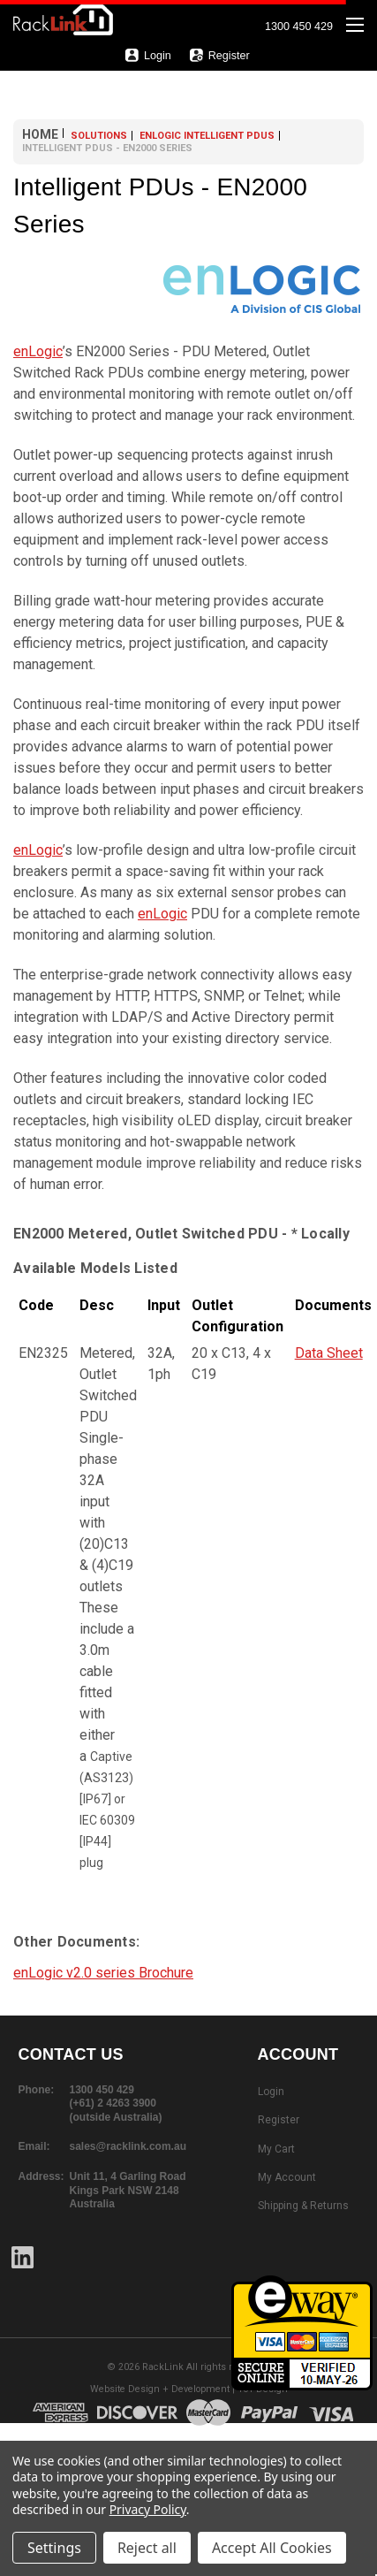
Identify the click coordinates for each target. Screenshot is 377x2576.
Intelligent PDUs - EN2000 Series (107, 148)
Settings (54, 2547)
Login (147, 55)
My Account (287, 2177)
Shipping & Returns (303, 2205)
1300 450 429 (299, 26)
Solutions (99, 135)
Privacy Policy (147, 2509)
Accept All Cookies (272, 2547)
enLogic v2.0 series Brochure (103, 1972)
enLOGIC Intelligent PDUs (207, 135)
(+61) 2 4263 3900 (113, 2103)
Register (219, 55)
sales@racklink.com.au (128, 2146)
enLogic (38, 351)
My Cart (276, 2149)
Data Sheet (329, 1353)
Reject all (147, 2547)
